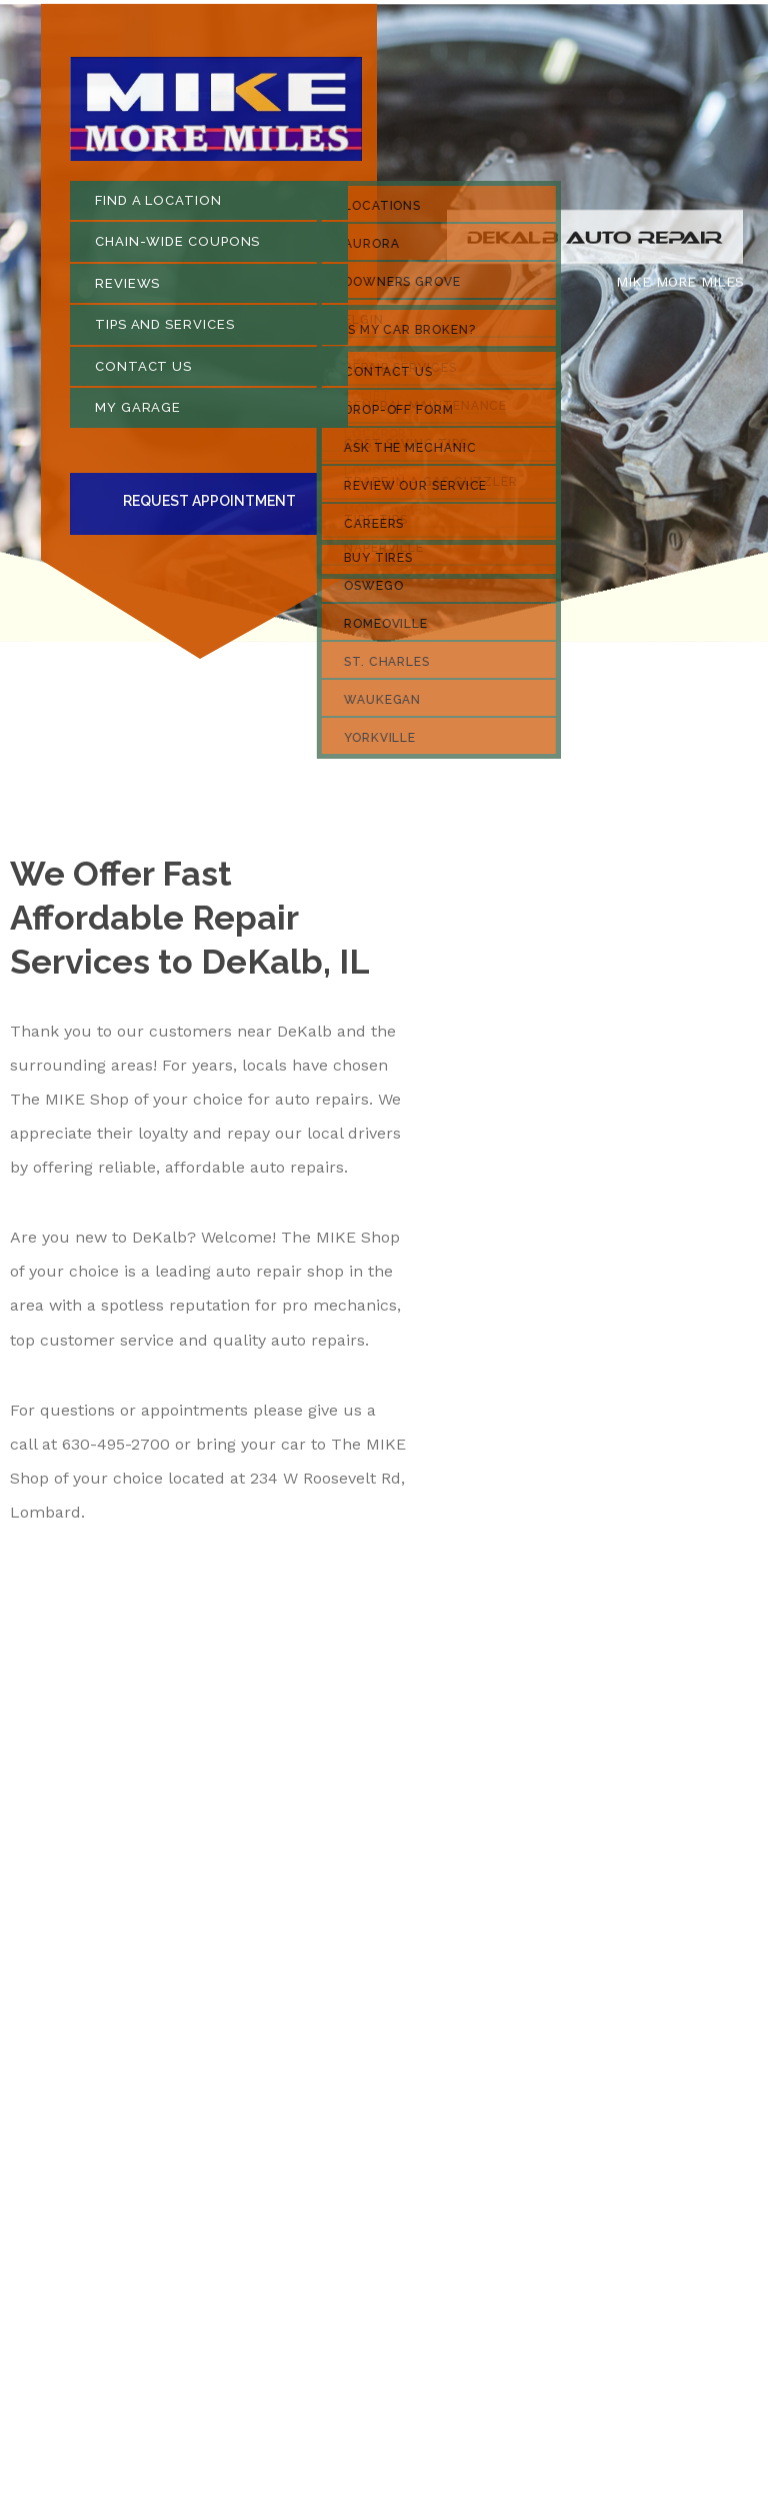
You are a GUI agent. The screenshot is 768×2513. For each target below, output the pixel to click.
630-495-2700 (116, 1450)
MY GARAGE (138, 413)
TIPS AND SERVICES (164, 330)
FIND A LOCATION (158, 206)
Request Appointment (209, 507)
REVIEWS (127, 289)
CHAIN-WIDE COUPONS (177, 247)
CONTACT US (143, 372)
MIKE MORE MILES (680, 288)
